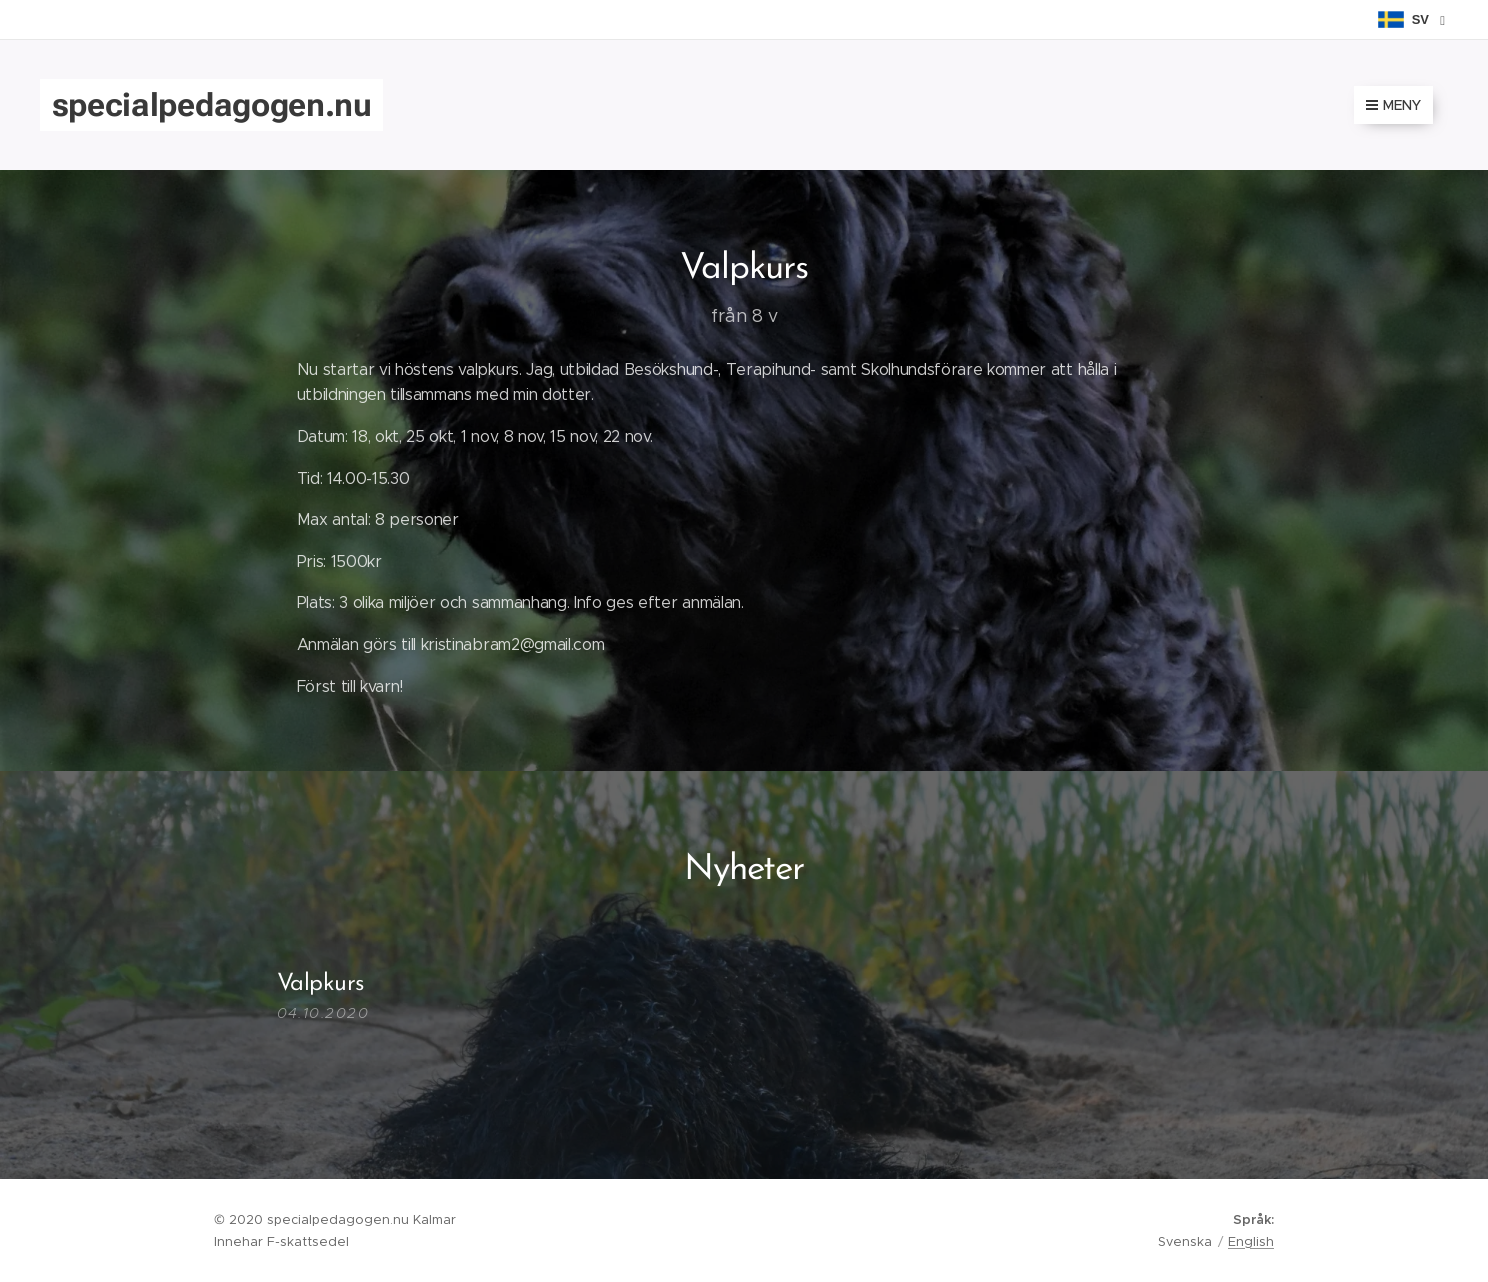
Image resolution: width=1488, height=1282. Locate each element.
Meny (1393, 105)
